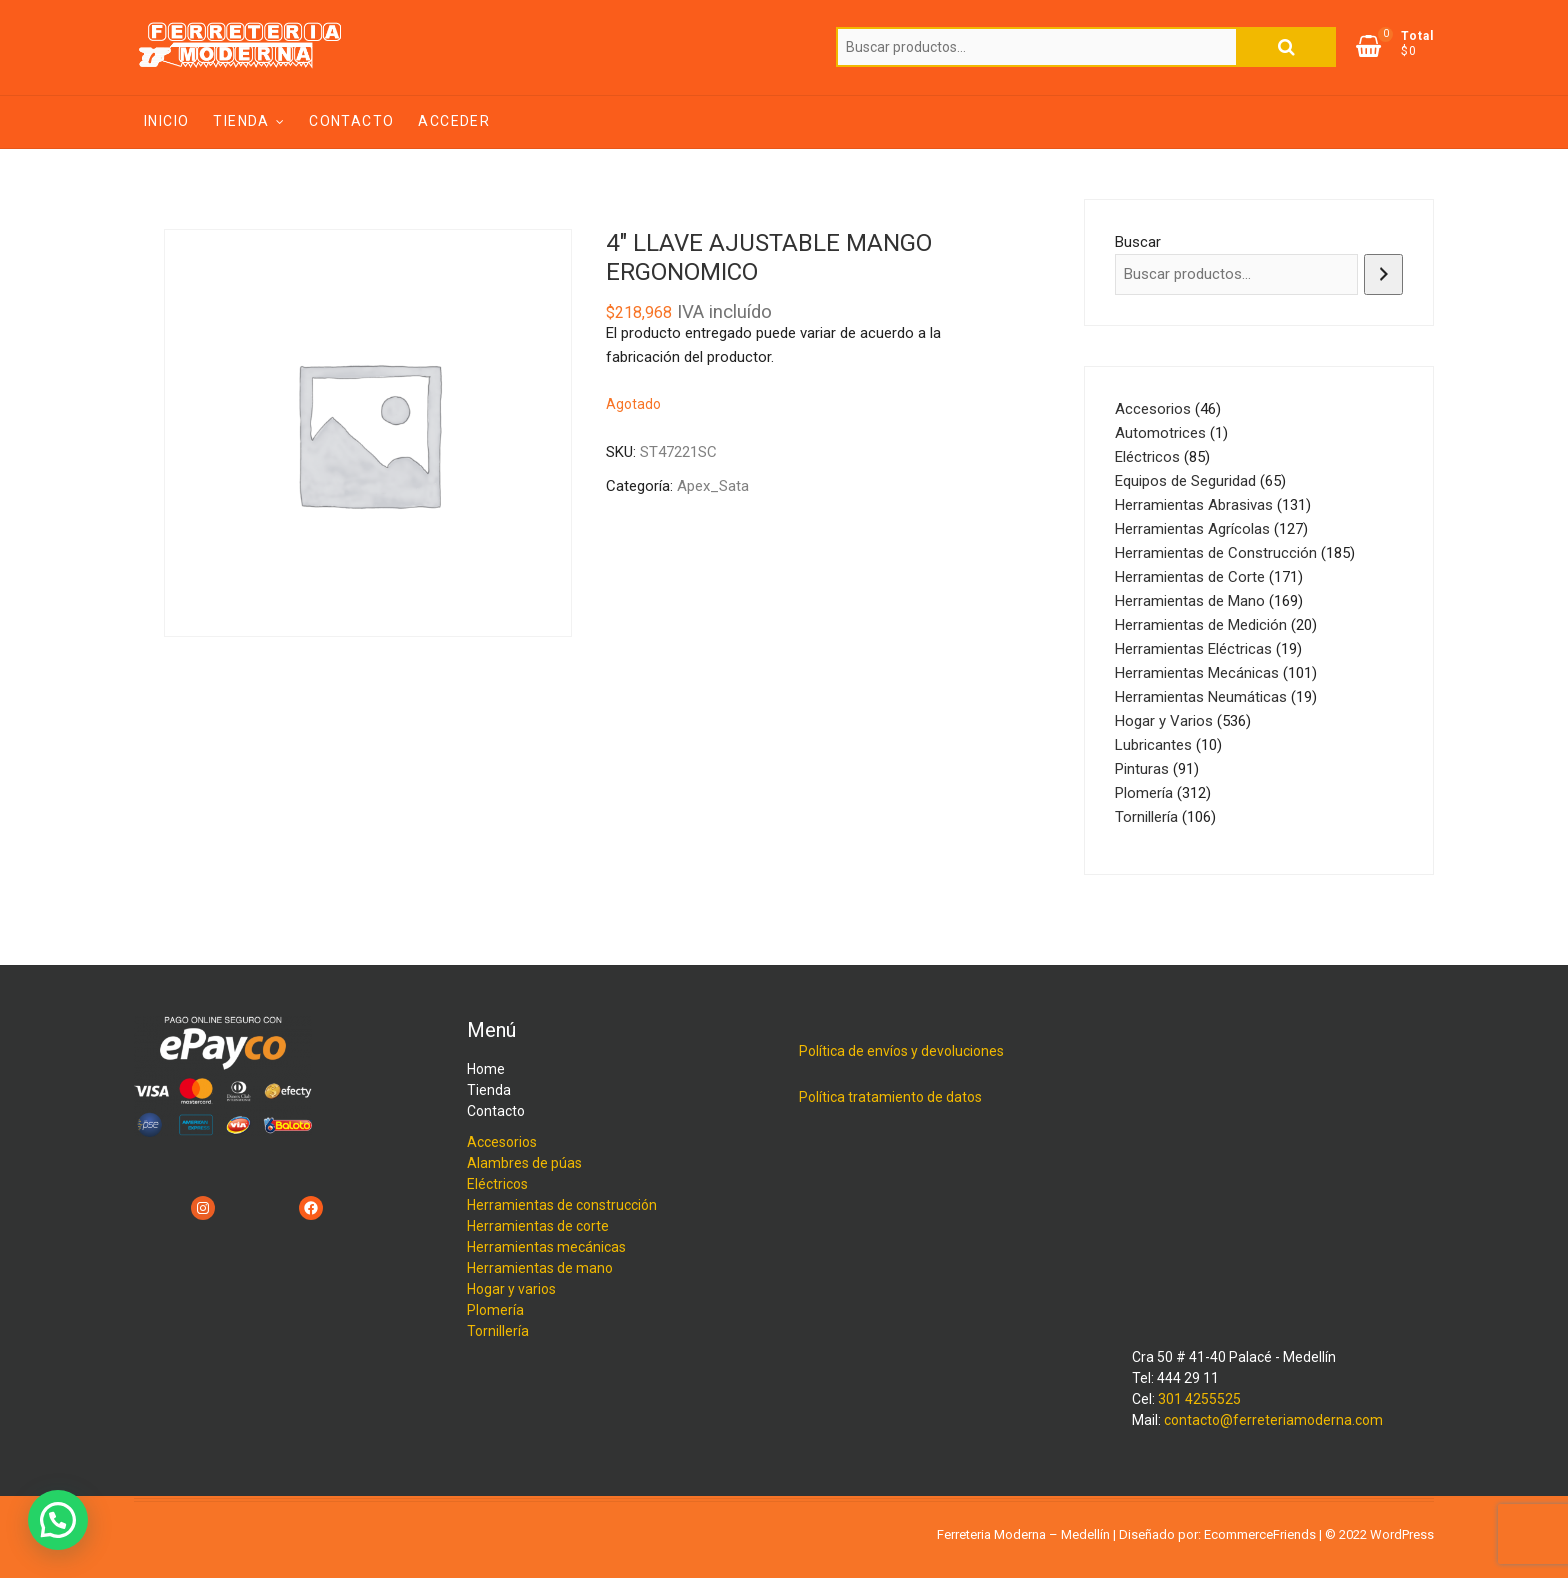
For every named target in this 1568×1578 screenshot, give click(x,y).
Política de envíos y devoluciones (901, 1051)
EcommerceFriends (1260, 1534)
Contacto (351, 121)
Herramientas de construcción (562, 1205)
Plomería (495, 1310)
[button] (58, 1520)
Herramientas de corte (538, 1226)
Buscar (1286, 47)
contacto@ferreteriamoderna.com (1273, 1420)
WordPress (1402, 1534)
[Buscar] (1383, 274)
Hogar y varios (511, 1289)
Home (486, 1069)
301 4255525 (1199, 1399)
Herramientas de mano (540, 1268)
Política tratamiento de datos (890, 1097)
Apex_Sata (713, 486)
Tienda (241, 121)
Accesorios (502, 1142)
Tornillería (498, 1331)
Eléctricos (497, 1184)
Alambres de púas (524, 1163)
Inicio (166, 121)
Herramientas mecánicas (546, 1247)
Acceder (454, 121)
